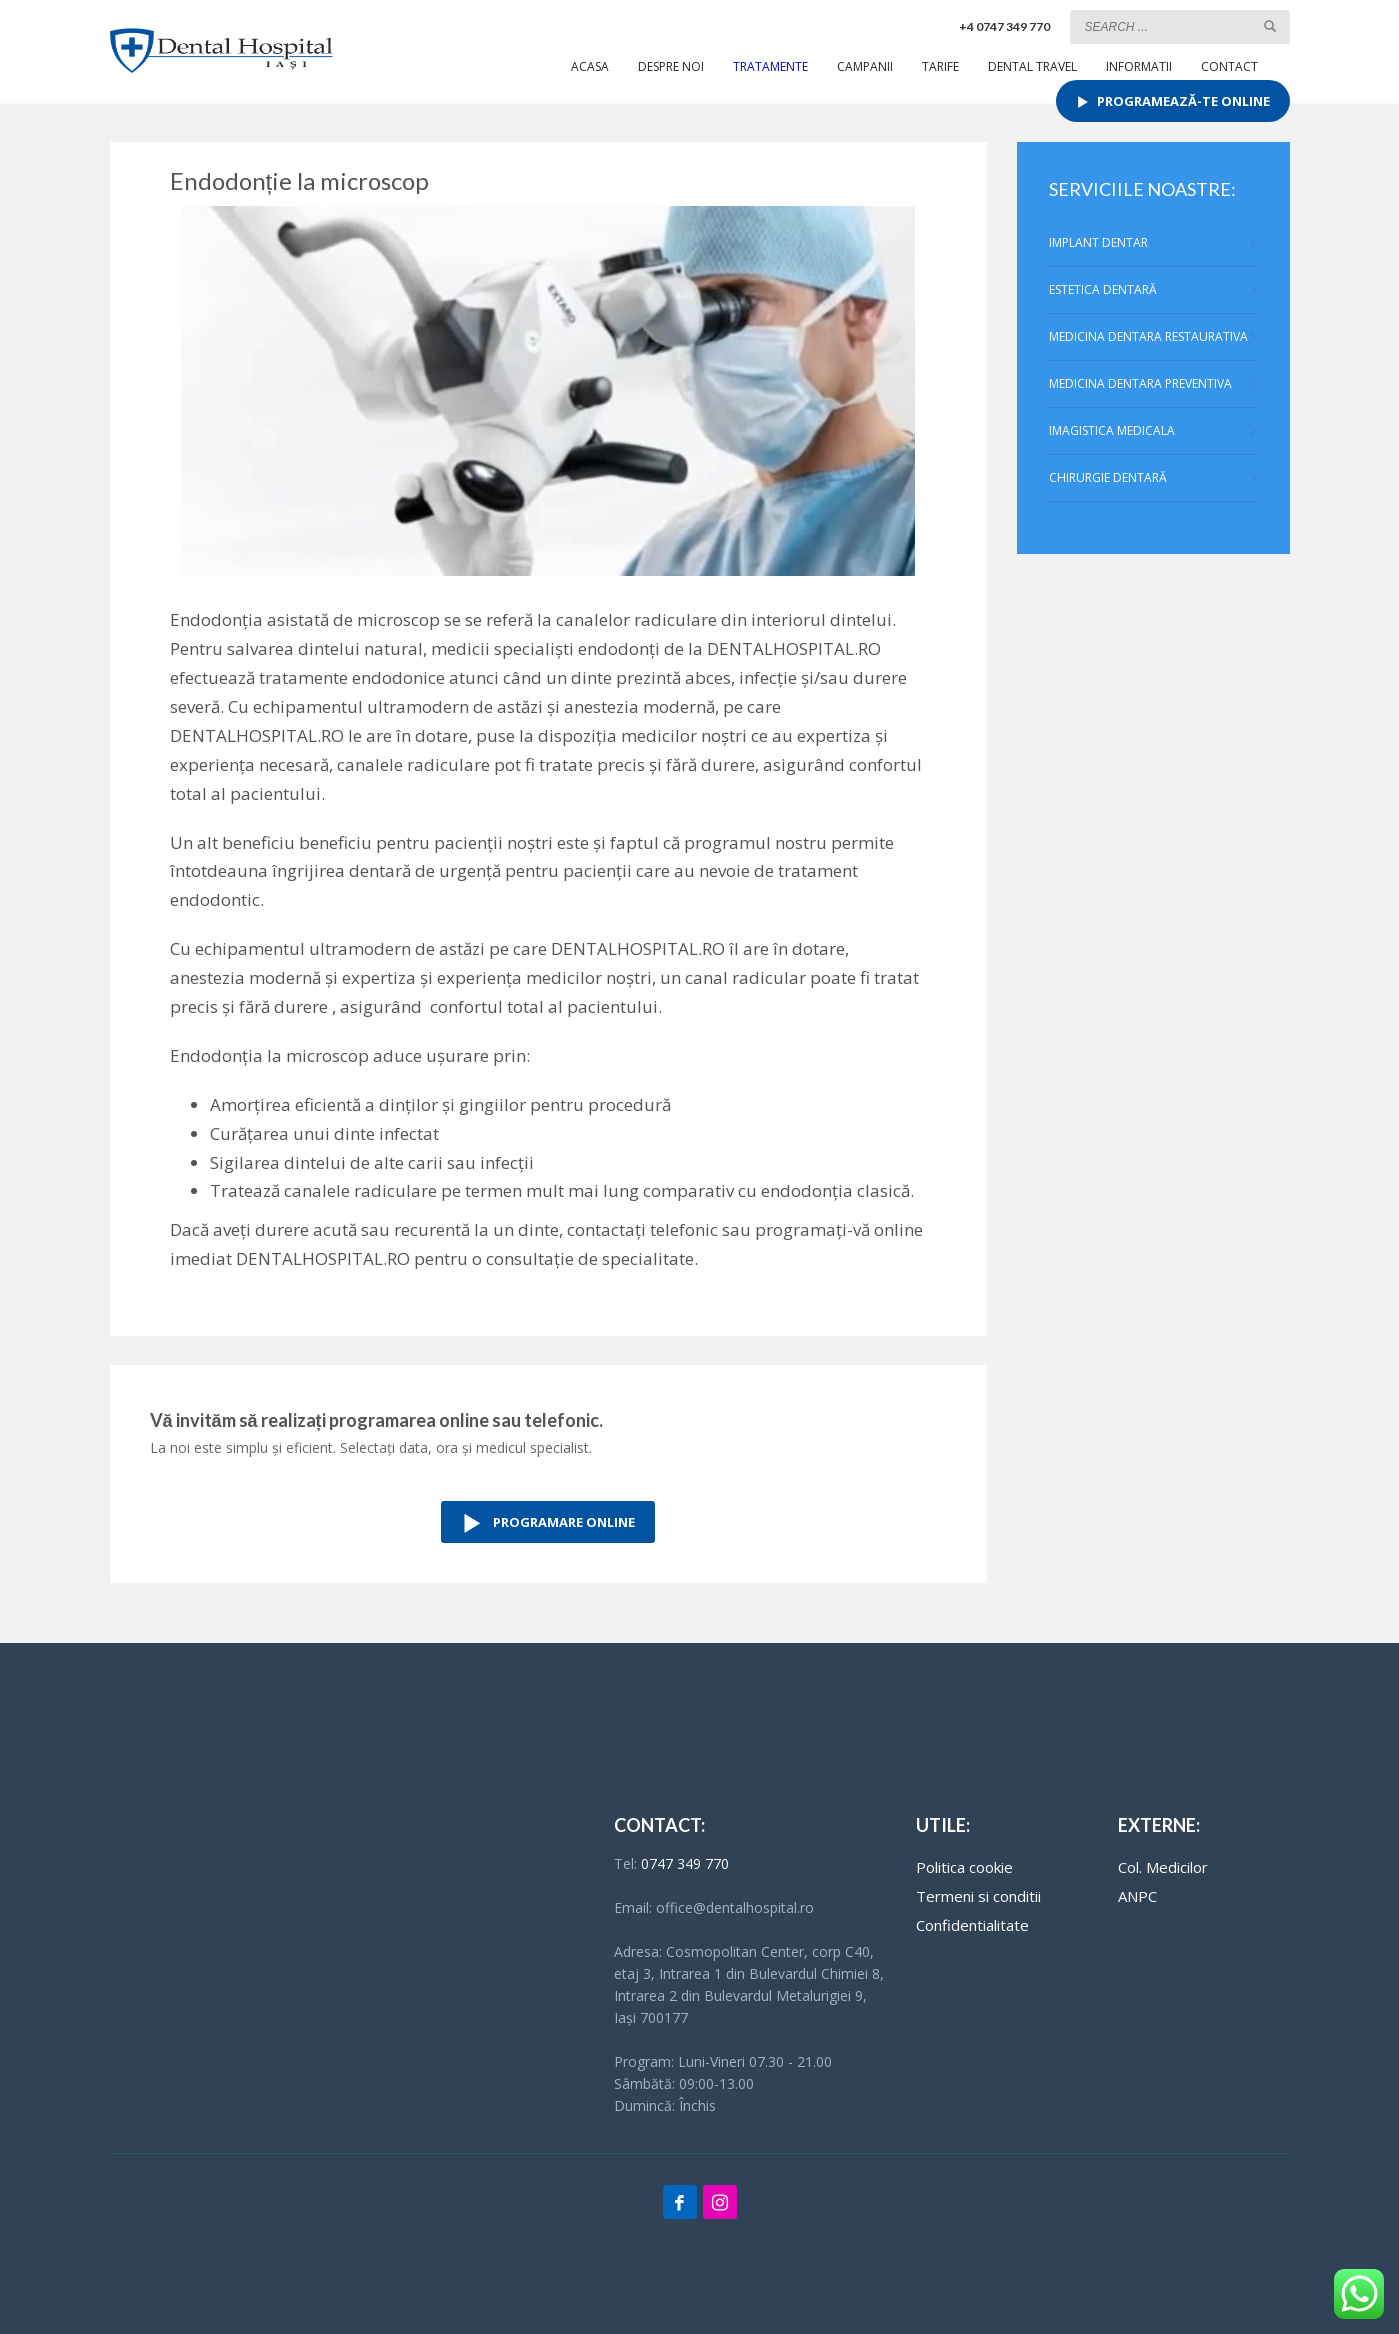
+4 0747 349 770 (1004, 26)
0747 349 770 (685, 1863)
